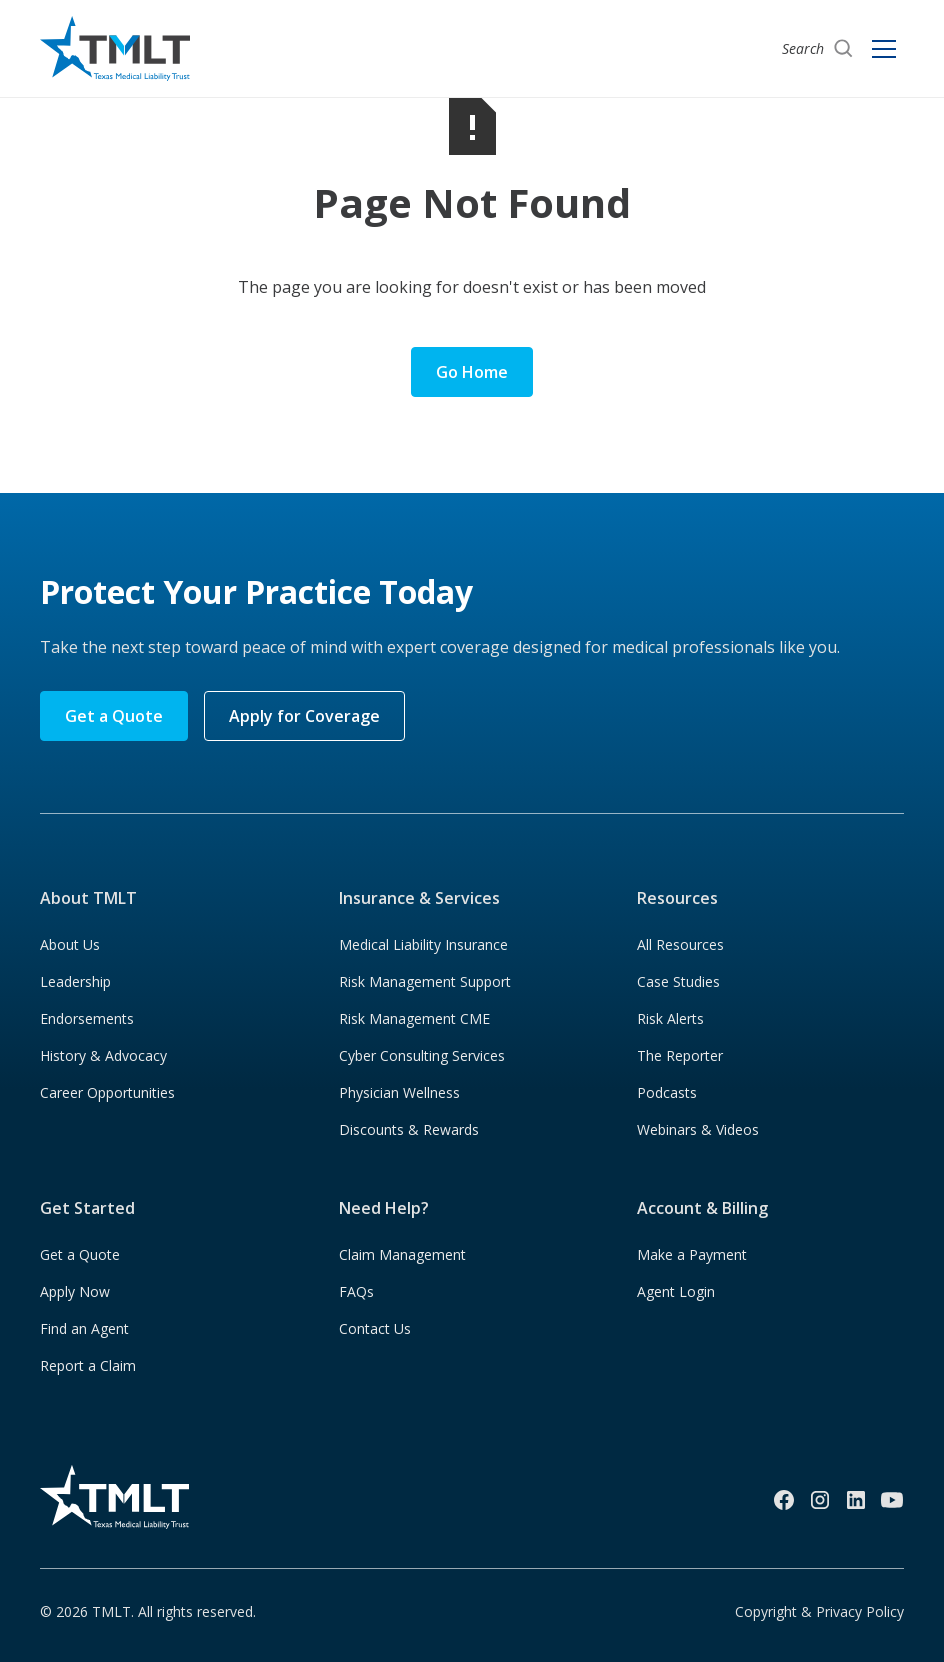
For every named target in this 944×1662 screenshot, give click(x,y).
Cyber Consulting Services (422, 1055)
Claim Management (402, 1254)
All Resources (680, 944)
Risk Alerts (670, 1018)
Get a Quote (114, 716)
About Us (70, 944)
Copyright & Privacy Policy (819, 1611)
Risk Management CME (414, 1018)
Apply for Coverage (304, 716)
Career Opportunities (107, 1092)
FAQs (356, 1291)
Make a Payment (692, 1254)
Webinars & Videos (698, 1129)
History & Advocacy (103, 1055)
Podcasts (667, 1092)
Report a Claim (88, 1365)
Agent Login (676, 1291)
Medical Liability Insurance (423, 944)
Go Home (472, 372)
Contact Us (375, 1328)
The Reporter (680, 1055)
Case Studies (678, 981)
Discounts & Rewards (409, 1129)
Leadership (75, 981)
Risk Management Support (425, 981)
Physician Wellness (399, 1092)
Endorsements (87, 1018)
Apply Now (75, 1291)
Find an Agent (84, 1328)
